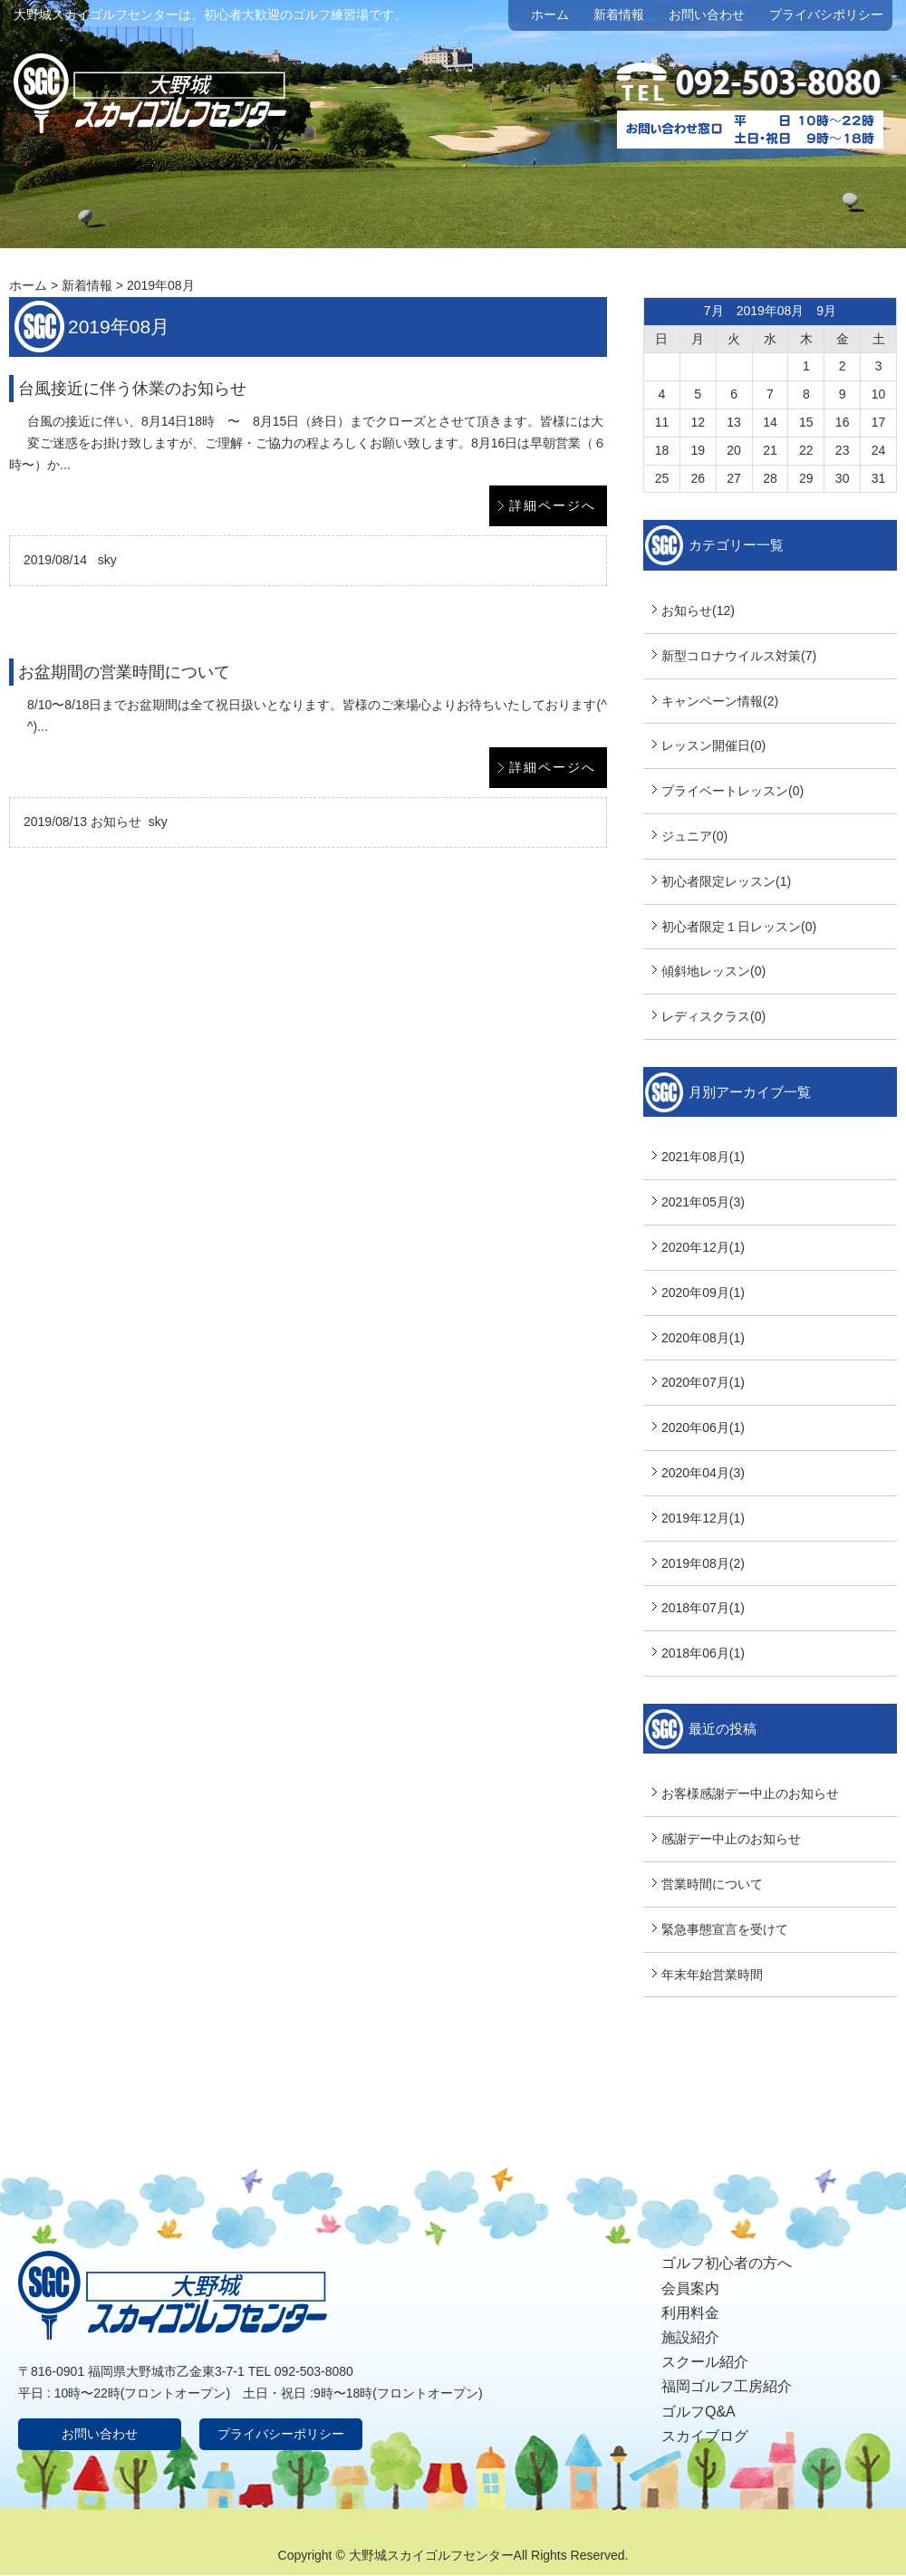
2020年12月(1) (703, 1247)
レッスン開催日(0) (713, 745)
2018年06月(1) (703, 1653)
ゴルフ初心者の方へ (726, 2263)
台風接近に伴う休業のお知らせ (132, 389)
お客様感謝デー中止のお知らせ (750, 1793)
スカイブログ (704, 2436)
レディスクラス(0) (713, 1016)
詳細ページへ (552, 505)
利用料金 (690, 2313)
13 (734, 422)
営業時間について (712, 1884)
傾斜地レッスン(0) (713, 971)
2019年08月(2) (703, 1563)
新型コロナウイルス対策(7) (738, 656)
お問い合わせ (707, 14)
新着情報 (618, 14)
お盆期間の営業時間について (124, 672)
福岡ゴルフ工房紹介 (726, 2386)
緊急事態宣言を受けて (724, 1929)
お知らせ (116, 821)
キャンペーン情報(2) (719, 701)
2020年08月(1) (703, 1338)
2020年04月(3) (703, 1473)
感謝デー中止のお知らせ (731, 1838)
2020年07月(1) (703, 1382)
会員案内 (690, 2288)
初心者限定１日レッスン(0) (738, 926)
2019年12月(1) (703, 1518)
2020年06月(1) (703, 1427)
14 (770, 422)
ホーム (550, 14)
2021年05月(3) (703, 1202)
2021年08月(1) (703, 1156)
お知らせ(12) (698, 610)
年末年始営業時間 (712, 1974)
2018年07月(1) (703, 1607)
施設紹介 (690, 2337)
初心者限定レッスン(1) (726, 881)
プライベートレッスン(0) (732, 790)
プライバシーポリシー (280, 2434)
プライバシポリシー (826, 14)
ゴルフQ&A (698, 2411)
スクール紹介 (704, 2361)
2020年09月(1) (703, 1292)
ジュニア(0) (694, 836)
